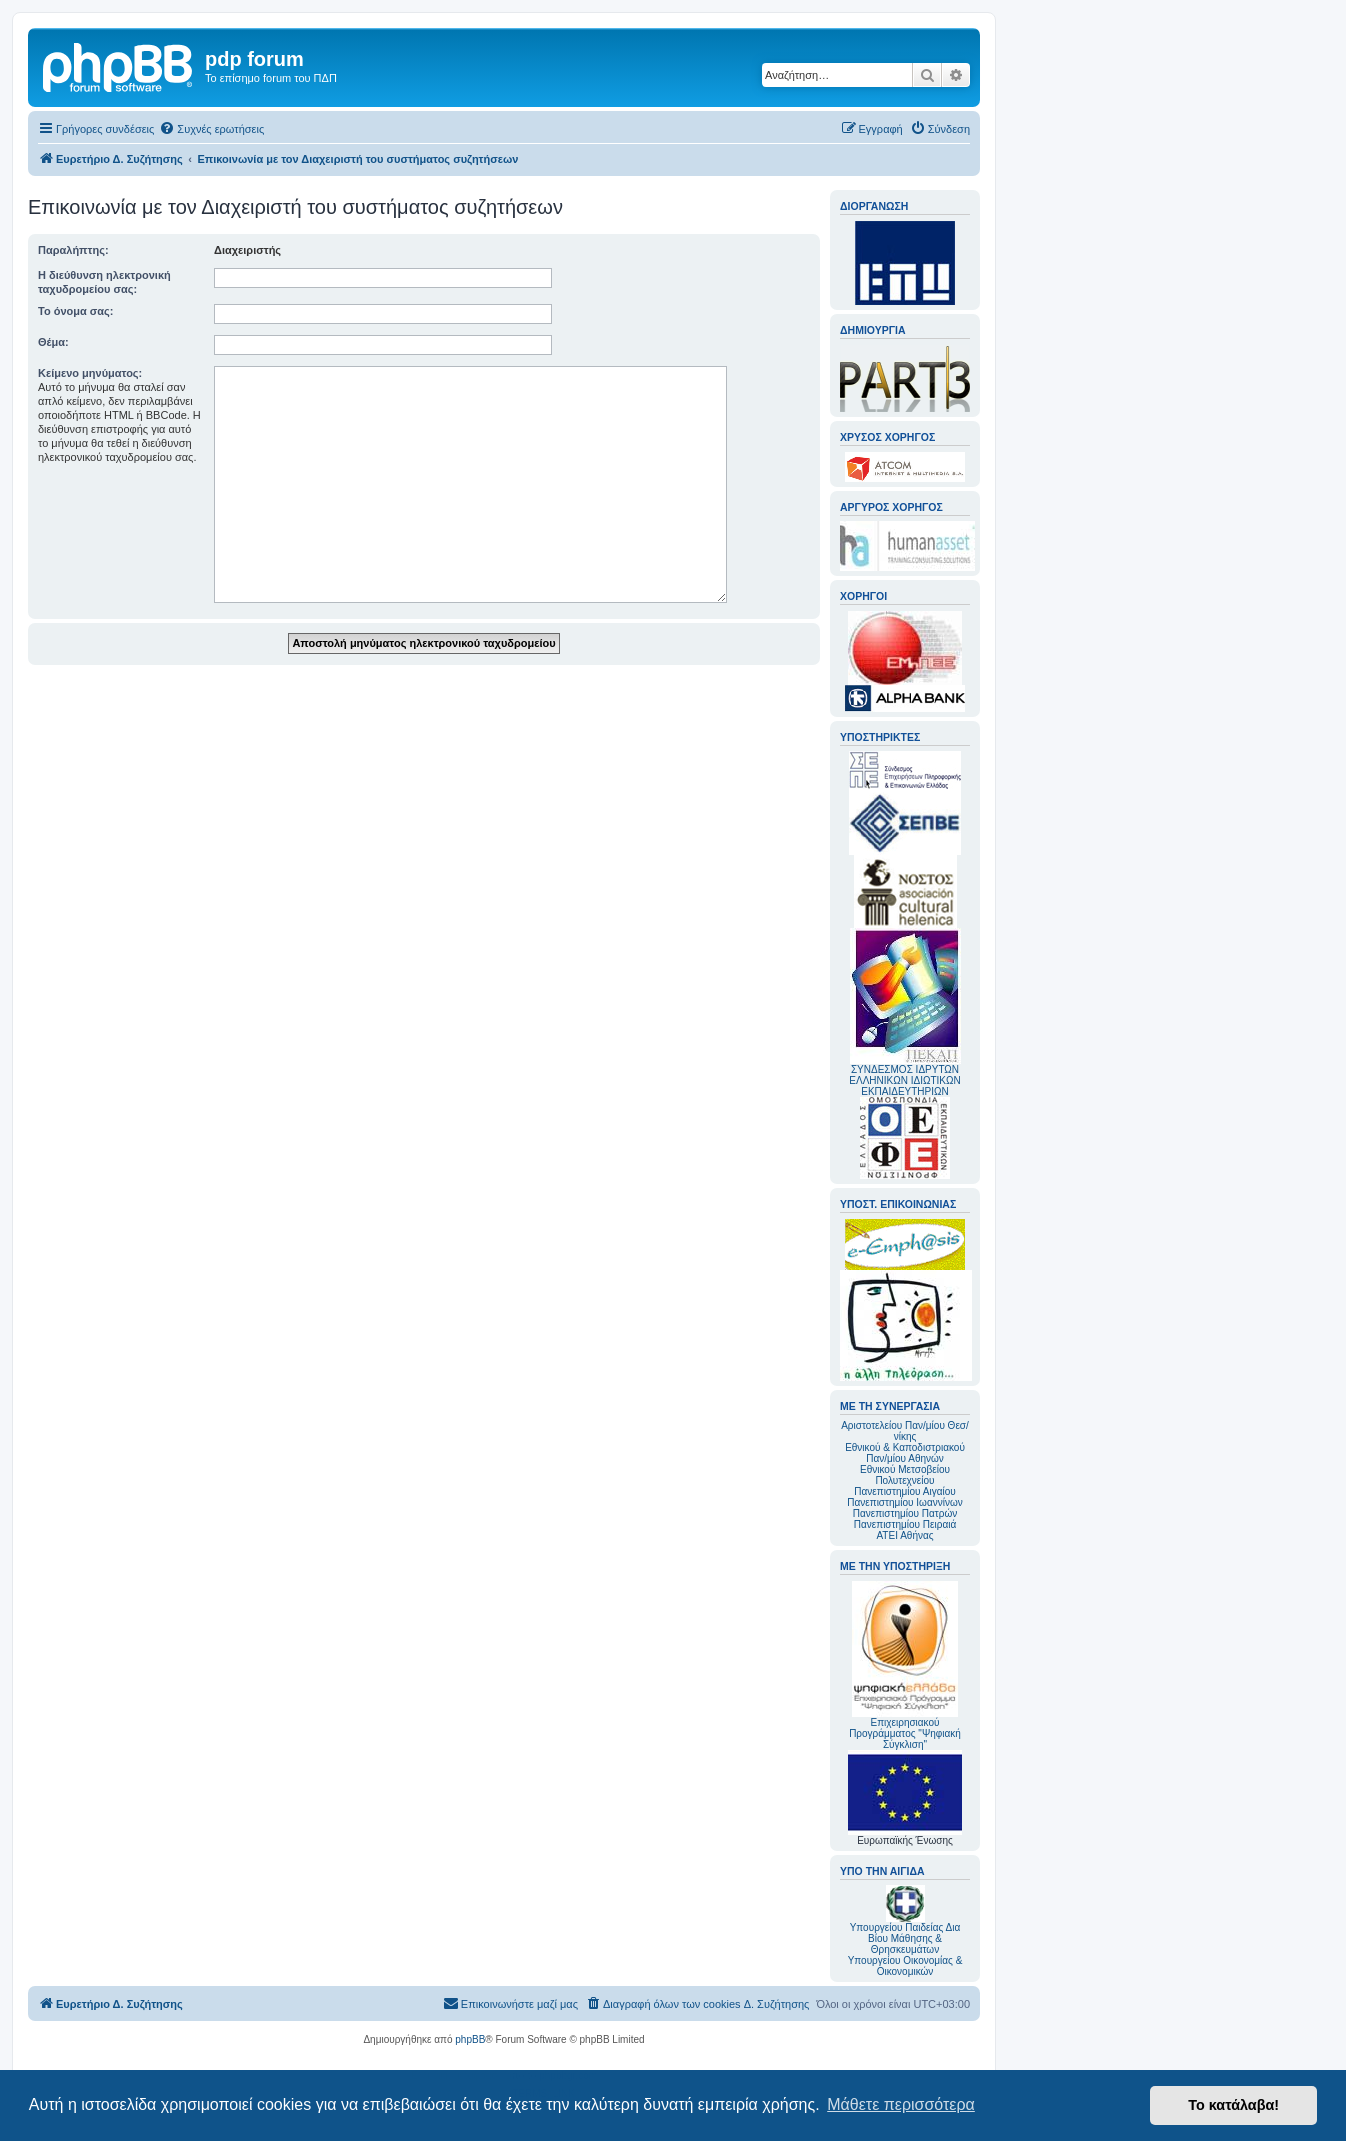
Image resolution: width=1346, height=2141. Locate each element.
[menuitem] (211, 129)
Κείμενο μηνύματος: (90, 373)
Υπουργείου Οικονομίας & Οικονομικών (905, 1966)
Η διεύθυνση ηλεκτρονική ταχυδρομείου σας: (104, 282)
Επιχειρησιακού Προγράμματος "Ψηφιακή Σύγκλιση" (905, 1665)
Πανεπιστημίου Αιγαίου (904, 1491)
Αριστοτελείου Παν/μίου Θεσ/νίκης (905, 1431)
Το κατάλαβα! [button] (1233, 2105)
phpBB (470, 2039)
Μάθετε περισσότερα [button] (901, 2104)
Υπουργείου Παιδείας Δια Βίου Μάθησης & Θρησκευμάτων (905, 1938)
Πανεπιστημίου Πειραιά (905, 1524)
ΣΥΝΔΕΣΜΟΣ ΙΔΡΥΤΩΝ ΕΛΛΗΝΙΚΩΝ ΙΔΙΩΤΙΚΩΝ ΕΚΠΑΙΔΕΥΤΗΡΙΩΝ (904, 1080)
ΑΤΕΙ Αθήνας (904, 1535)
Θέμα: (53, 342)
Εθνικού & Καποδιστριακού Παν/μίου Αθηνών (905, 1453)
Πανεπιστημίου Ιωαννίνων (904, 1502)
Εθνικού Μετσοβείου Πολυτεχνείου (905, 1475)
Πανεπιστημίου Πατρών (905, 1513)
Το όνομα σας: (75, 311)
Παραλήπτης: (73, 250)
